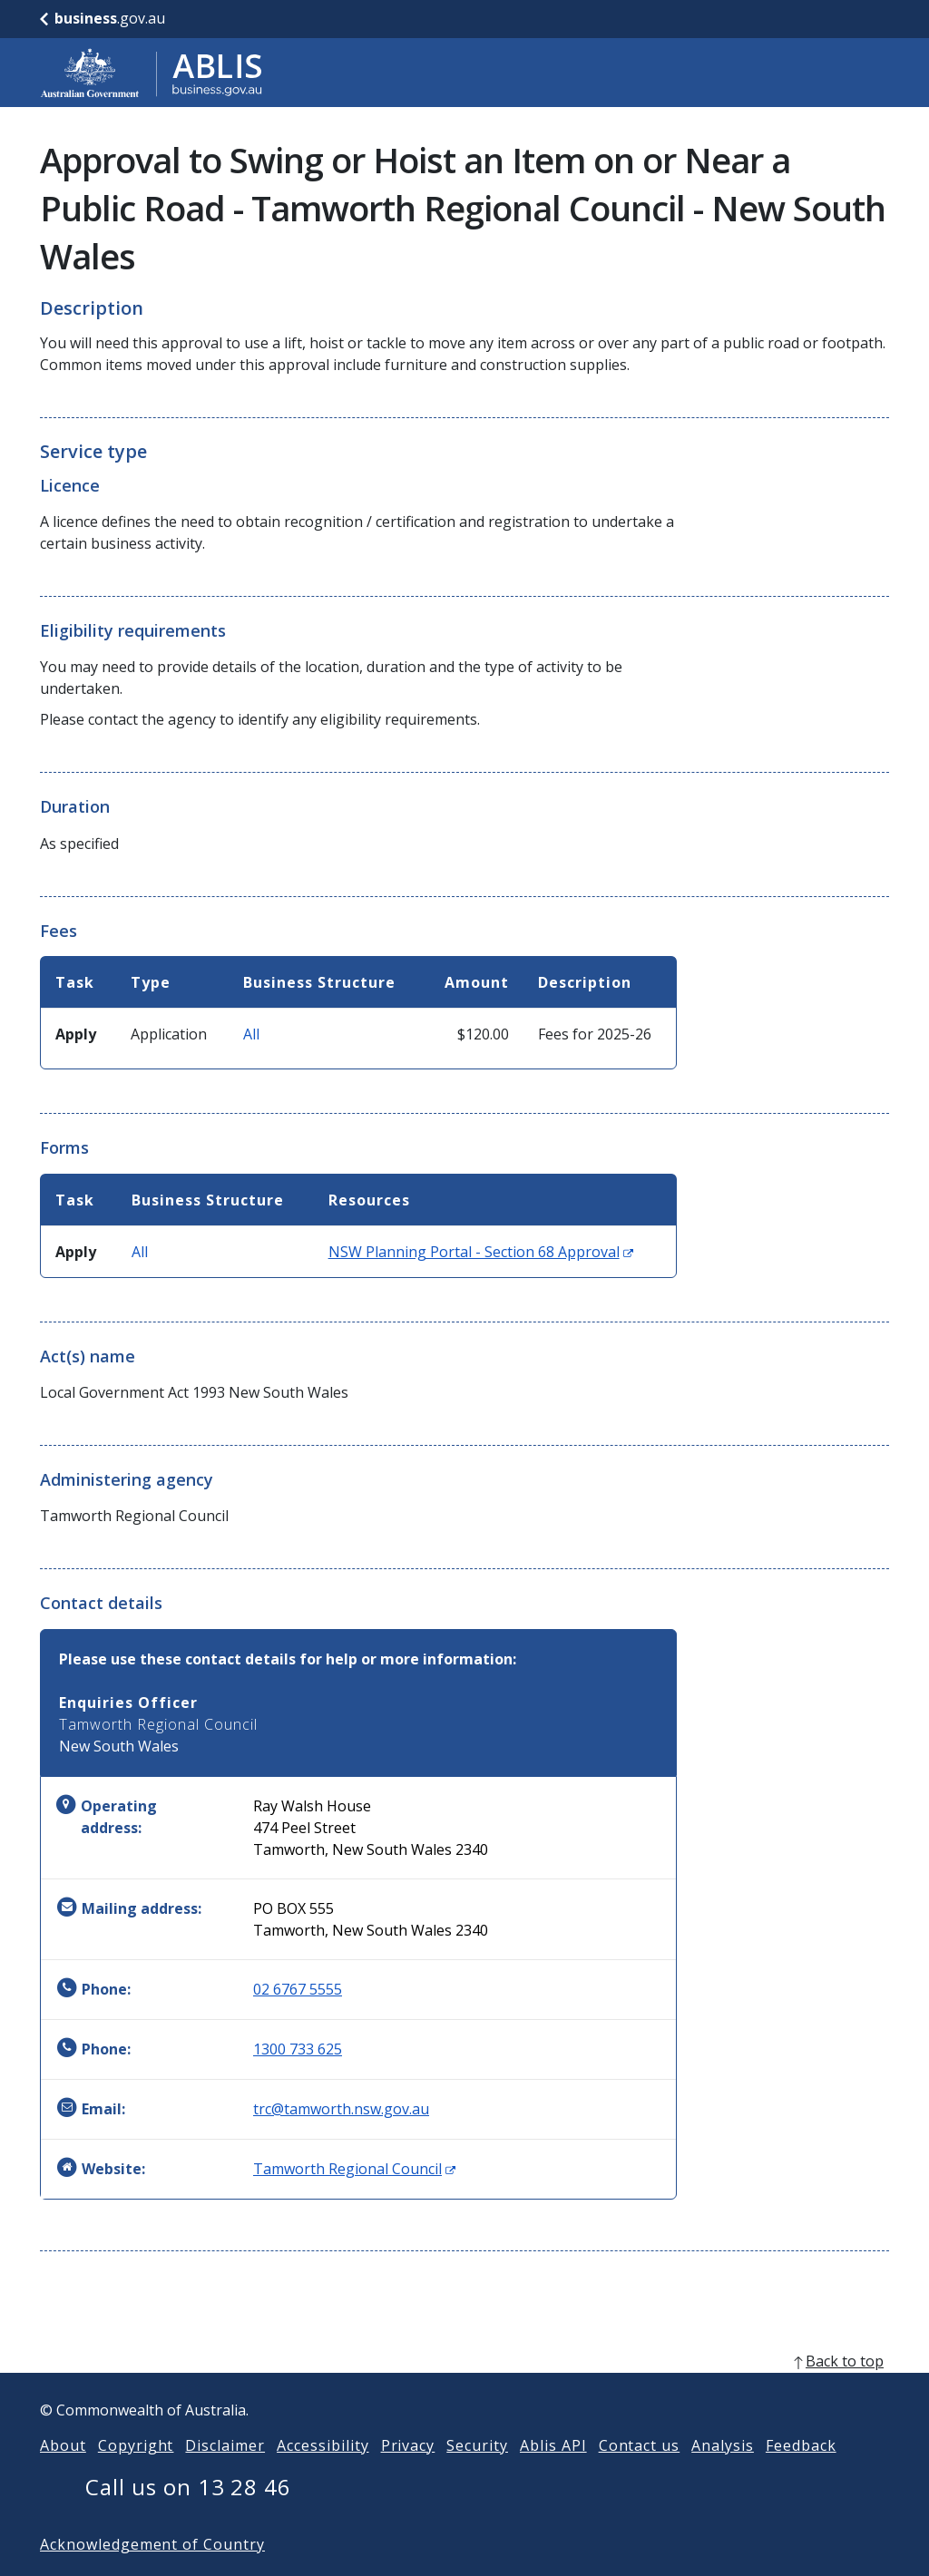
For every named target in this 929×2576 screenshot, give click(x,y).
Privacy (408, 2474)
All (251, 1034)
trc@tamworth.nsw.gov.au (341, 2109)
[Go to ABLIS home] (151, 72)
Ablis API (553, 2474)
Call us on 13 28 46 (188, 2516)
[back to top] (464, 2390)
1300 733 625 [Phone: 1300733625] (297, 2049)
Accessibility (322, 2474)
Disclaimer (225, 2474)
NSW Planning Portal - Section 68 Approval (480, 1252)
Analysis (722, 2474)
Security (477, 2474)
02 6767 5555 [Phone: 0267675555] (297, 1989)
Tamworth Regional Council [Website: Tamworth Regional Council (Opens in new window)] (354, 2169)
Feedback (801, 2474)
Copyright (136, 2474)
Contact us (639, 2474)
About (63, 2474)
